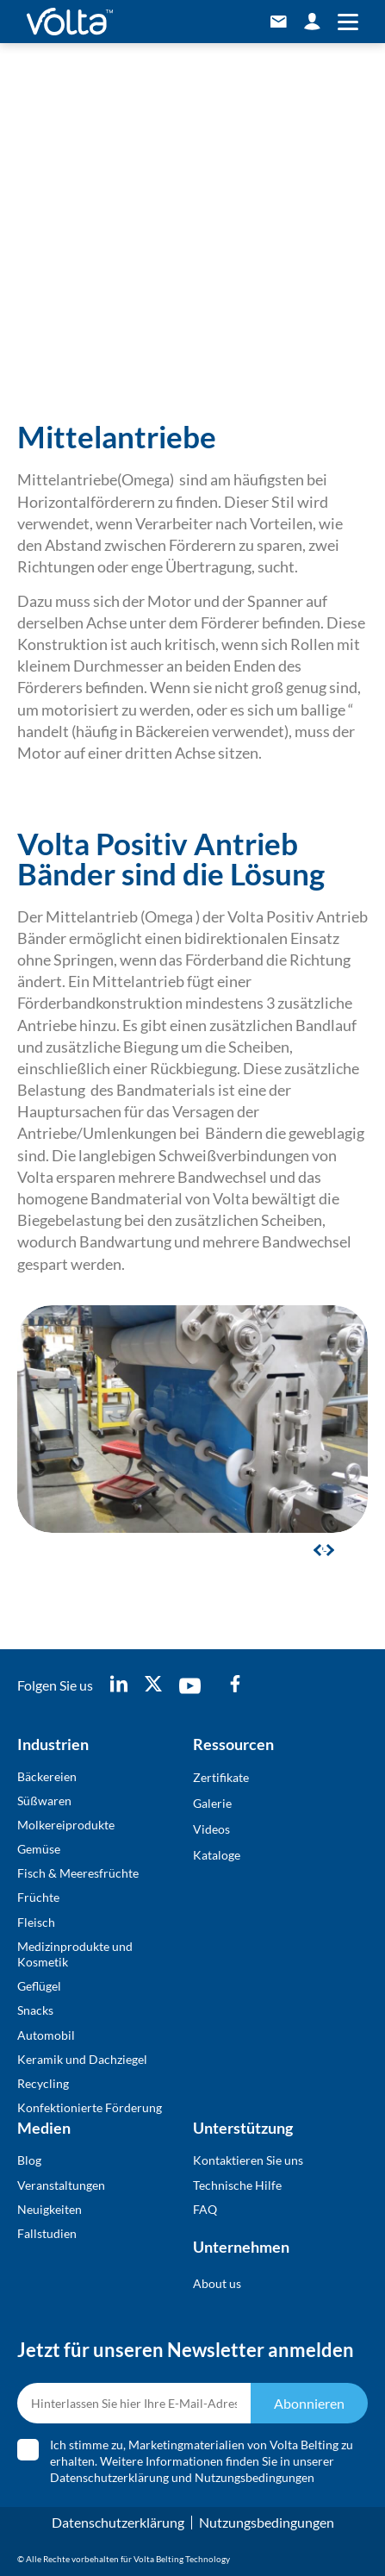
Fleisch (36, 1922)
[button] (328, 1549)
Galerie (212, 1803)
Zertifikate (221, 1777)
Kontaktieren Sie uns (248, 2160)
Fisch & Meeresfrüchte (78, 1873)
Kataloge (216, 1855)
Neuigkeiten (49, 2209)
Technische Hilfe (237, 2185)
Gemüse (38, 1848)
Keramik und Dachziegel (82, 2059)
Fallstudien (47, 2233)
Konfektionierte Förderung (89, 2107)
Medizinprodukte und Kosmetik (75, 1954)
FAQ (205, 2209)
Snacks (35, 2010)
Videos (211, 1829)
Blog (29, 2160)
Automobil (46, 2035)
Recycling (43, 2083)
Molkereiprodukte (66, 1824)
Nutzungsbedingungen (254, 2477)
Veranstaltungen (61, 2185)
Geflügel (39, 1986)
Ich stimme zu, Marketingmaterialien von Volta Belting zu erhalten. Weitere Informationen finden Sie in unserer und (201, 2461)
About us (217, 2283)
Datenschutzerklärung (109, 2477)
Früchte (38, 1897)
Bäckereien (47, 1776)
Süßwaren (44, 1800)
